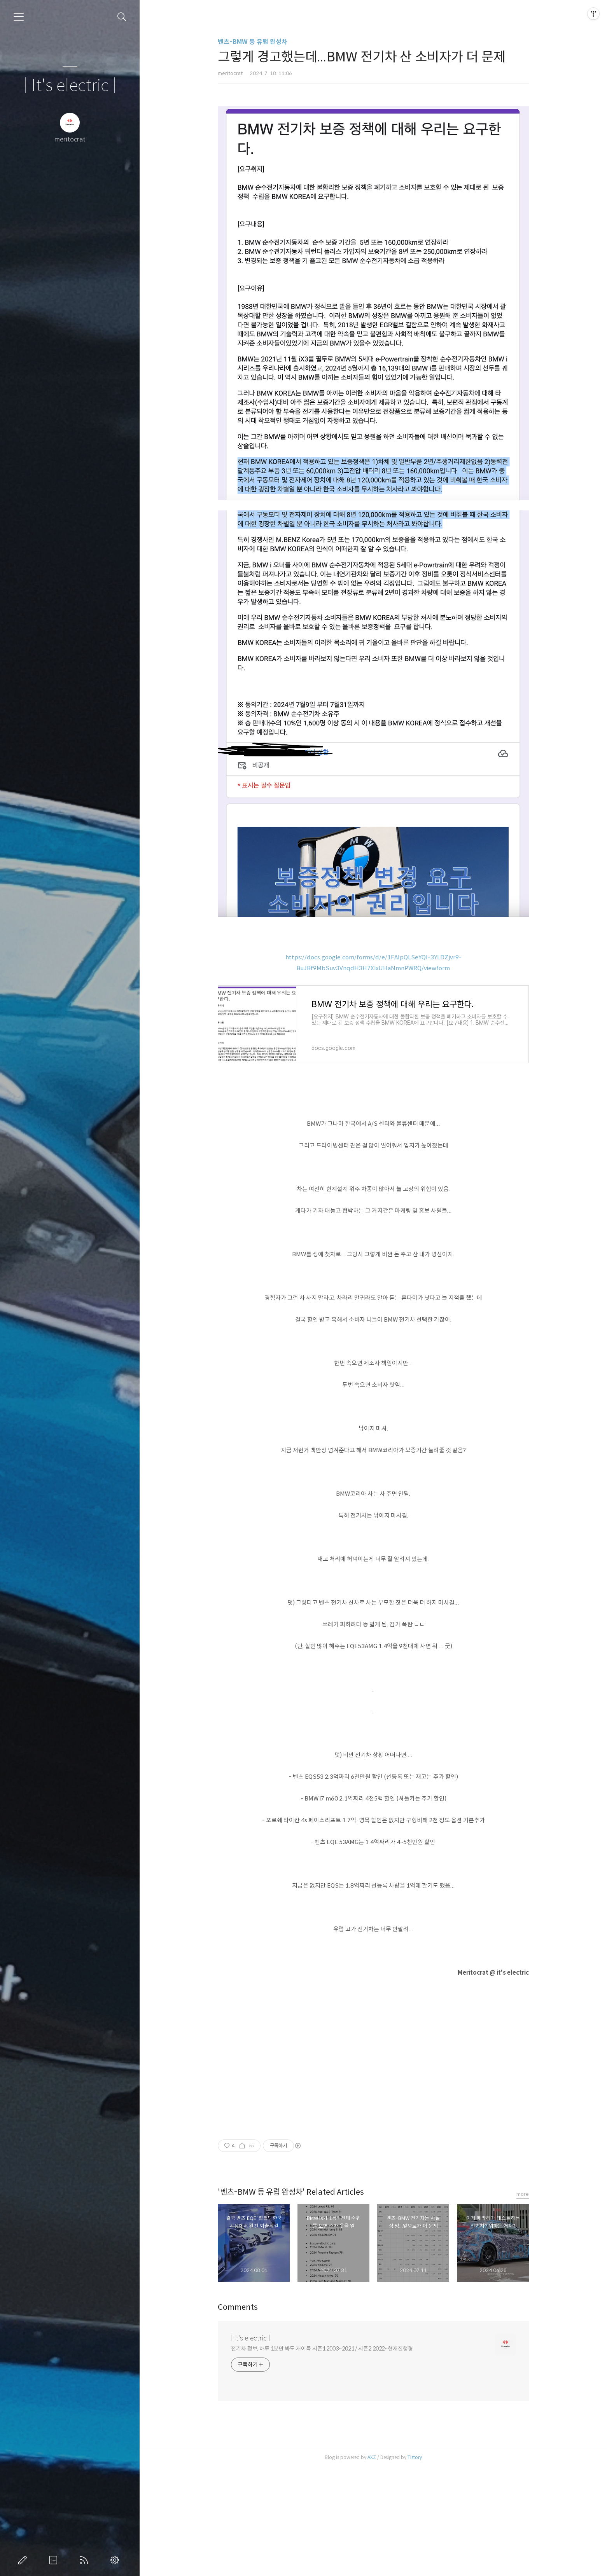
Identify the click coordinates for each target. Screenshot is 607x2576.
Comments (238, 2416)
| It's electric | (70, 85)
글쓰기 (24, 2560)
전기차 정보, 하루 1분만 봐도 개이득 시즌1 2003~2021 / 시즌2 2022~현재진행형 (322, 2457)
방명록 (54, 2560)
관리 (116, 2560)
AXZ (371, 2566)
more (522, 2303)
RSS (85, 2560)
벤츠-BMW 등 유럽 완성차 (252, 42)
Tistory (415, 2566)
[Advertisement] (373, 149)
